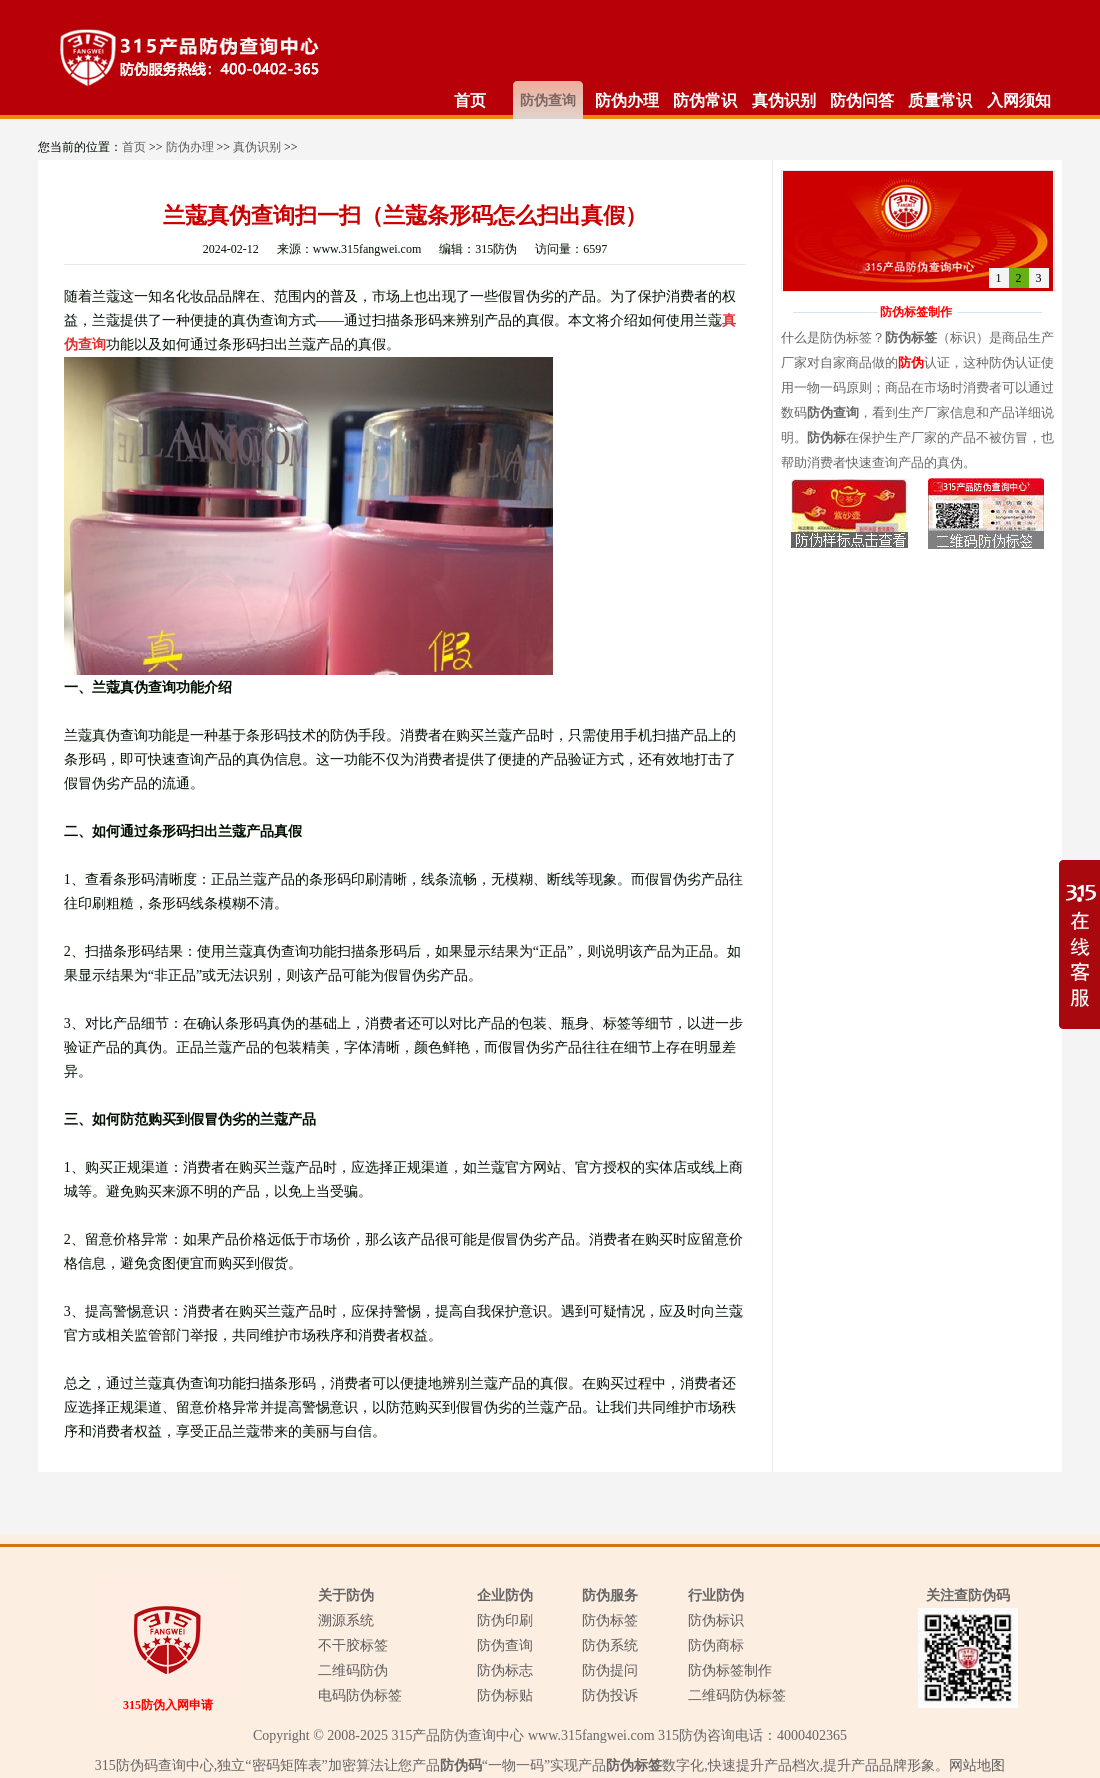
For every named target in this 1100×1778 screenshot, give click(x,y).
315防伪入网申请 (168, 1705)
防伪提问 (610, 1670)
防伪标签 (610, 1620)
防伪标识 (716, 1620)
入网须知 (1019, 100)
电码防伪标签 (360, 1695)
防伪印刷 (505, 1620)
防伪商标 (716, 1645)
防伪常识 (705, 100)
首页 (470, 100)
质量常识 (940, 100)
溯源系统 (346, 1620)
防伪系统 (610, 1645)
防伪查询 (548, 100)
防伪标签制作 (730, 1670)
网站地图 (977, 1765)
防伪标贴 (505, 1695)
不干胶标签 (353, 1645)
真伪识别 (784, 100)
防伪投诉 (610, 1695)
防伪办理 (627, 100)
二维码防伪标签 (737, 1695)
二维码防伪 (353, 1670)
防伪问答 (862, 100)
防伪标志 (505, 1670)
